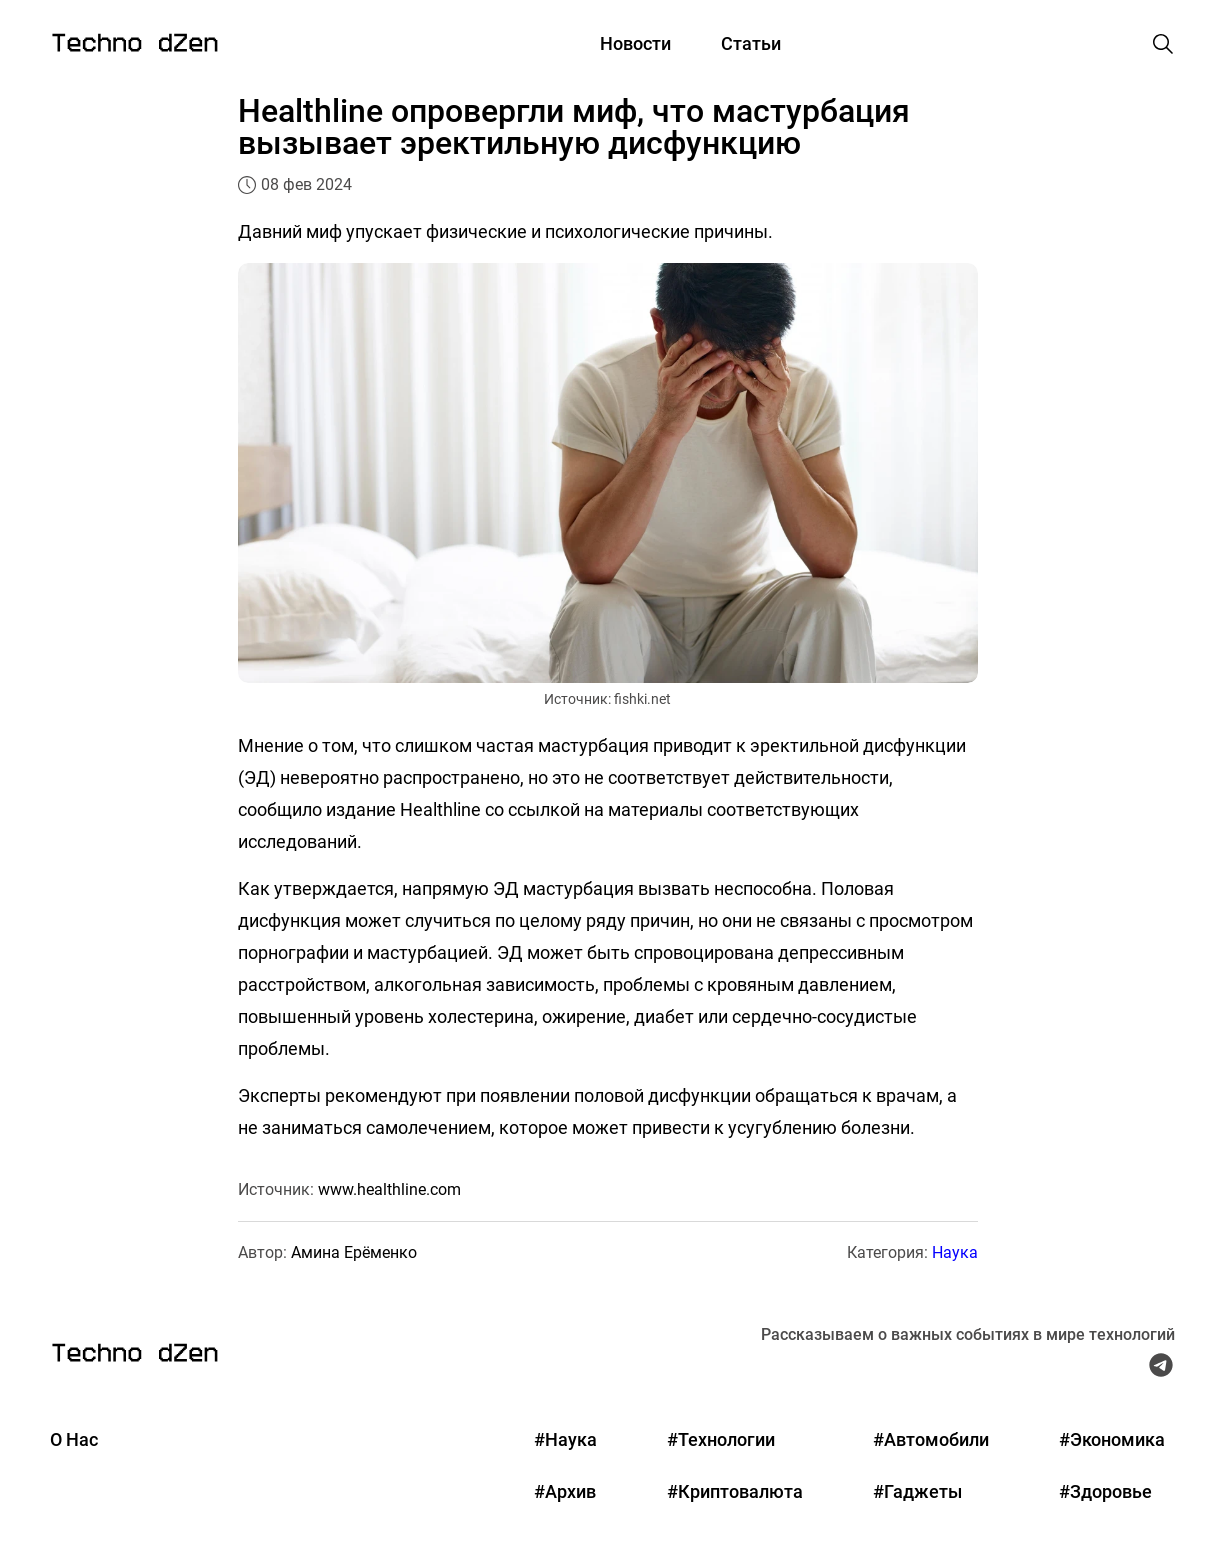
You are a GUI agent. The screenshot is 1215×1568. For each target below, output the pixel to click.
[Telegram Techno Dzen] (1161, 1370)
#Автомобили (931, 1439)
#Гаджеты (917, 1491)
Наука (955, 1252)
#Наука (565, 1439)
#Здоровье (1105, 1491)
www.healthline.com (389, 1189)
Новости (635, 43)
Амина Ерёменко (354, 1252)
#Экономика (1112, 1439)
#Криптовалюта (735, 1491)
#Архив (565, 1491)
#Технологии (721, 1439)
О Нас (74, 1439)
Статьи (751, 43)
